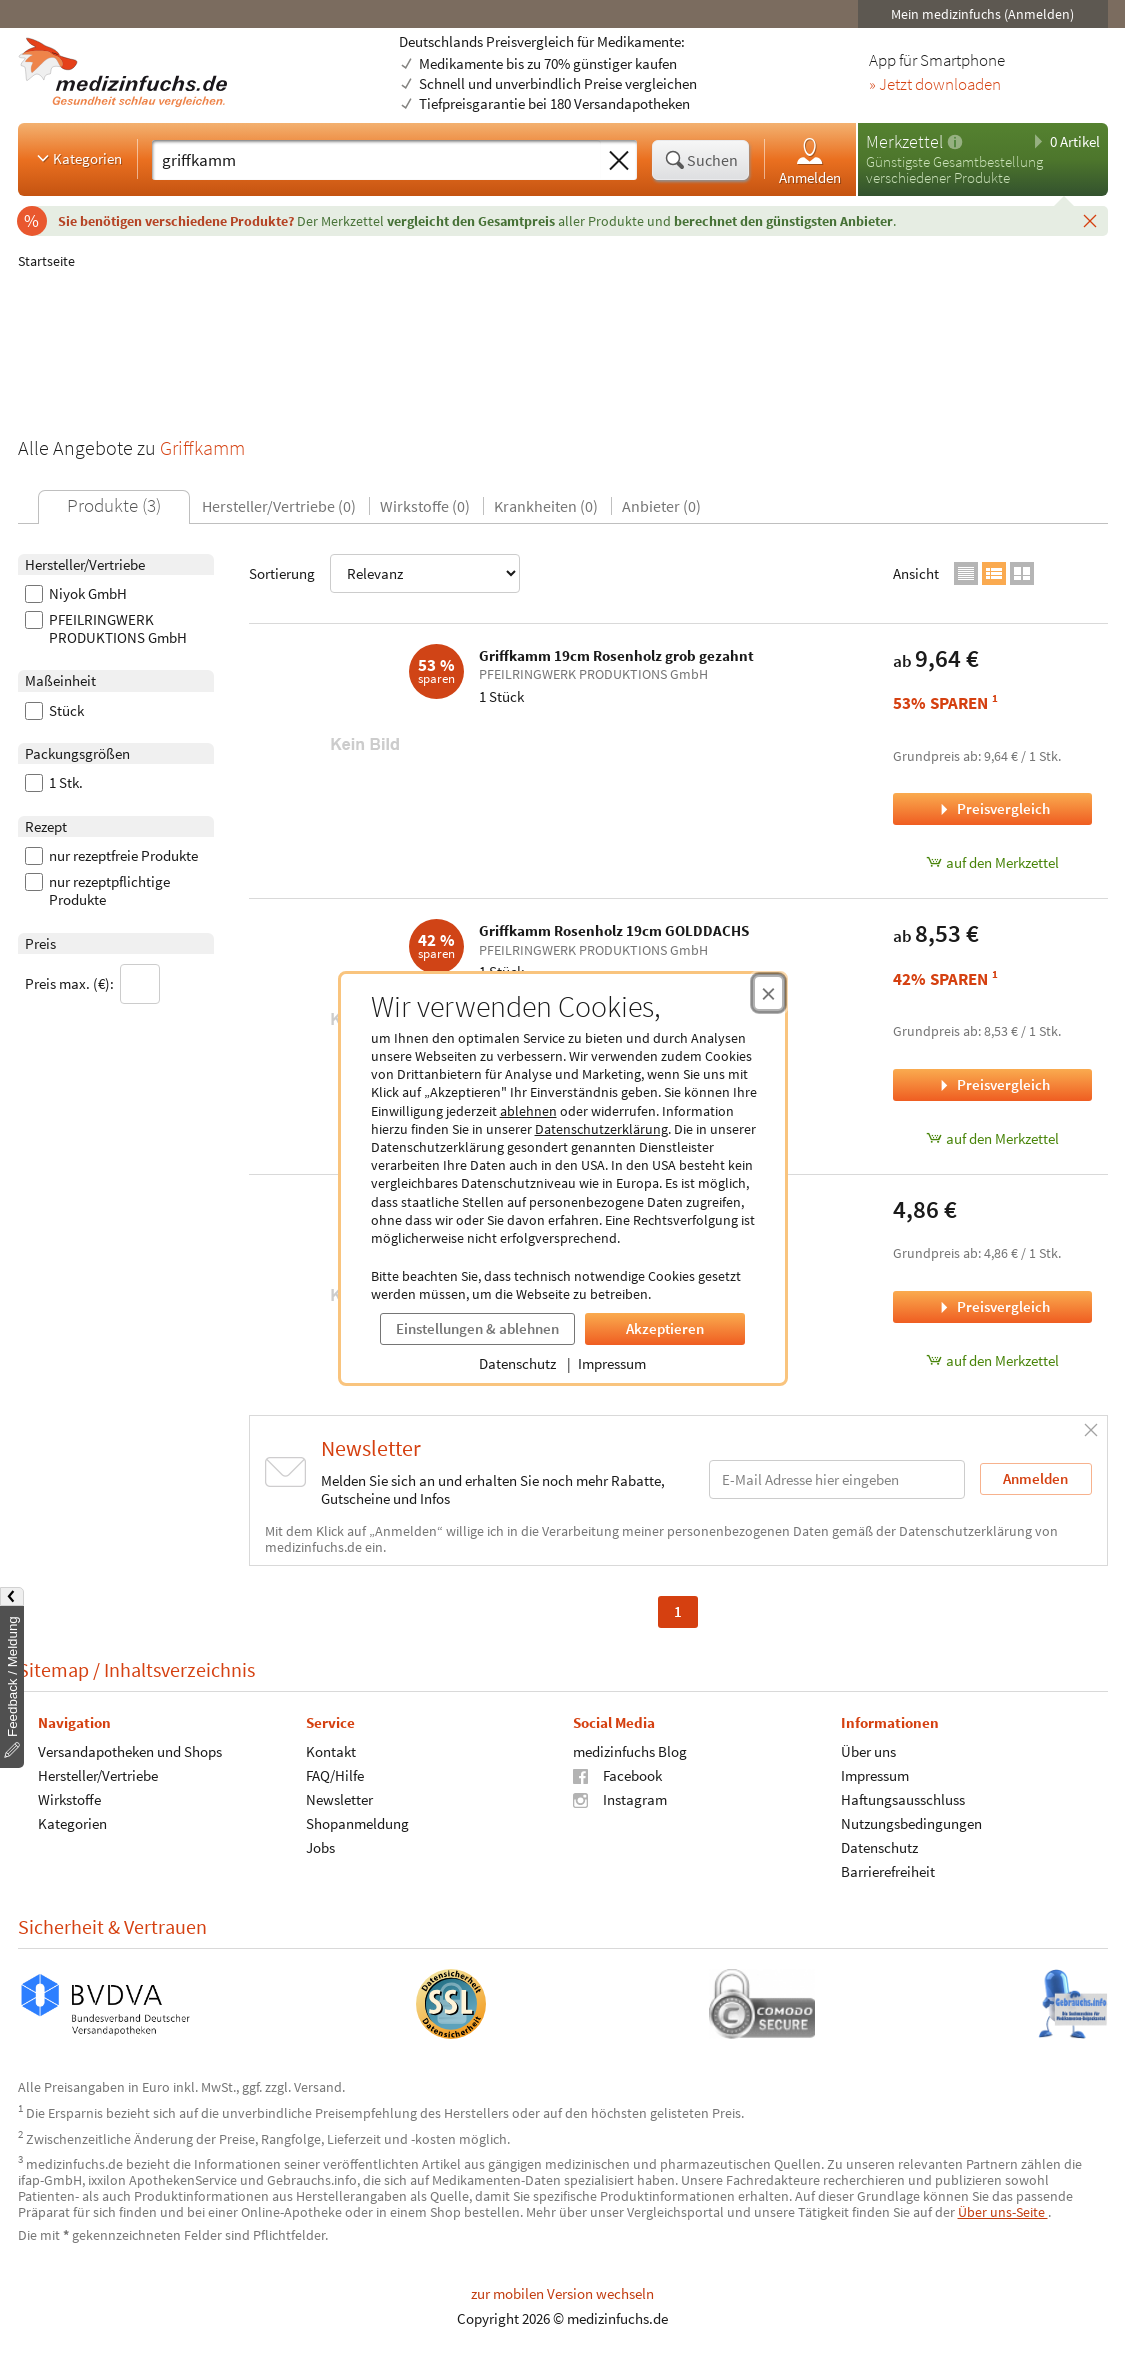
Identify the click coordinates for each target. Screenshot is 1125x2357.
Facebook (617, 1775)
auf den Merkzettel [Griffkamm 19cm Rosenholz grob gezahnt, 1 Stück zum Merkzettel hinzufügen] (992, 862)
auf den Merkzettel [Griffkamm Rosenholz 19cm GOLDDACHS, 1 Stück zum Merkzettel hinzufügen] (992, 1138)
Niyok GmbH (76, 594)
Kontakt (330, 1751)
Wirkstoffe (69, 1799)
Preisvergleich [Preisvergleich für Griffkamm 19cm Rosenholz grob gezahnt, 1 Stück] (993, 808)
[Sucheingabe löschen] (619, 161)
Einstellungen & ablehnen (477, 1328)
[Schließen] (1090, 220)
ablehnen (528, 1111)
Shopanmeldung (356, 1823)
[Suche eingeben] (376, 160)
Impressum (612, 1363)
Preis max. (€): (92, 984)
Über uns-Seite (1003, 2212)
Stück (54, 711)
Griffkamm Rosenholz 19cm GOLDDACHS (614, 930)
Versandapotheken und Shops (130, 1751)
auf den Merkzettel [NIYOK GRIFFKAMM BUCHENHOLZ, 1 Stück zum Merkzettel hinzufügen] (992, 1360)
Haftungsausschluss (902, 1799)
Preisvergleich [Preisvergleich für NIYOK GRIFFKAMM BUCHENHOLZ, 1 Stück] (993, 1306)
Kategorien (77, 158)
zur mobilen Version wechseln (562, 2293)
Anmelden (810, 160)
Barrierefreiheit (887, 1871)
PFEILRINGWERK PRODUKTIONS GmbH (106, 629)
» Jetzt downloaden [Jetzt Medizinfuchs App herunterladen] (935, 85)
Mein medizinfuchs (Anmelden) (982, 14)
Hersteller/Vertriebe (98, 1775)
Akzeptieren (665, 1328)
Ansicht (916, 573)
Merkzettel (904, 141)
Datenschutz (517, 1363)
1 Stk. (54, 783)
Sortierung (384, 573)
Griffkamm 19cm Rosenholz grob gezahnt (616, 655)
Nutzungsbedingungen (910, 1823)
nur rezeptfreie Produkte (111, 856)
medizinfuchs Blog (630, 1751)
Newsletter (338, 1799)
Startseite (46, 261)
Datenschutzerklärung (601, 1129)
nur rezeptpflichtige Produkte (97, 891)
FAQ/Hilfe (334, 1775)
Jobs (319, 1847)
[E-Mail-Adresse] (837, 1479)
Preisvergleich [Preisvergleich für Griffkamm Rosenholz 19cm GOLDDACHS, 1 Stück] (993, 1084)
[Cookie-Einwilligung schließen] (768, 993)
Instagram (620, 1799)
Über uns (867, 1751)
